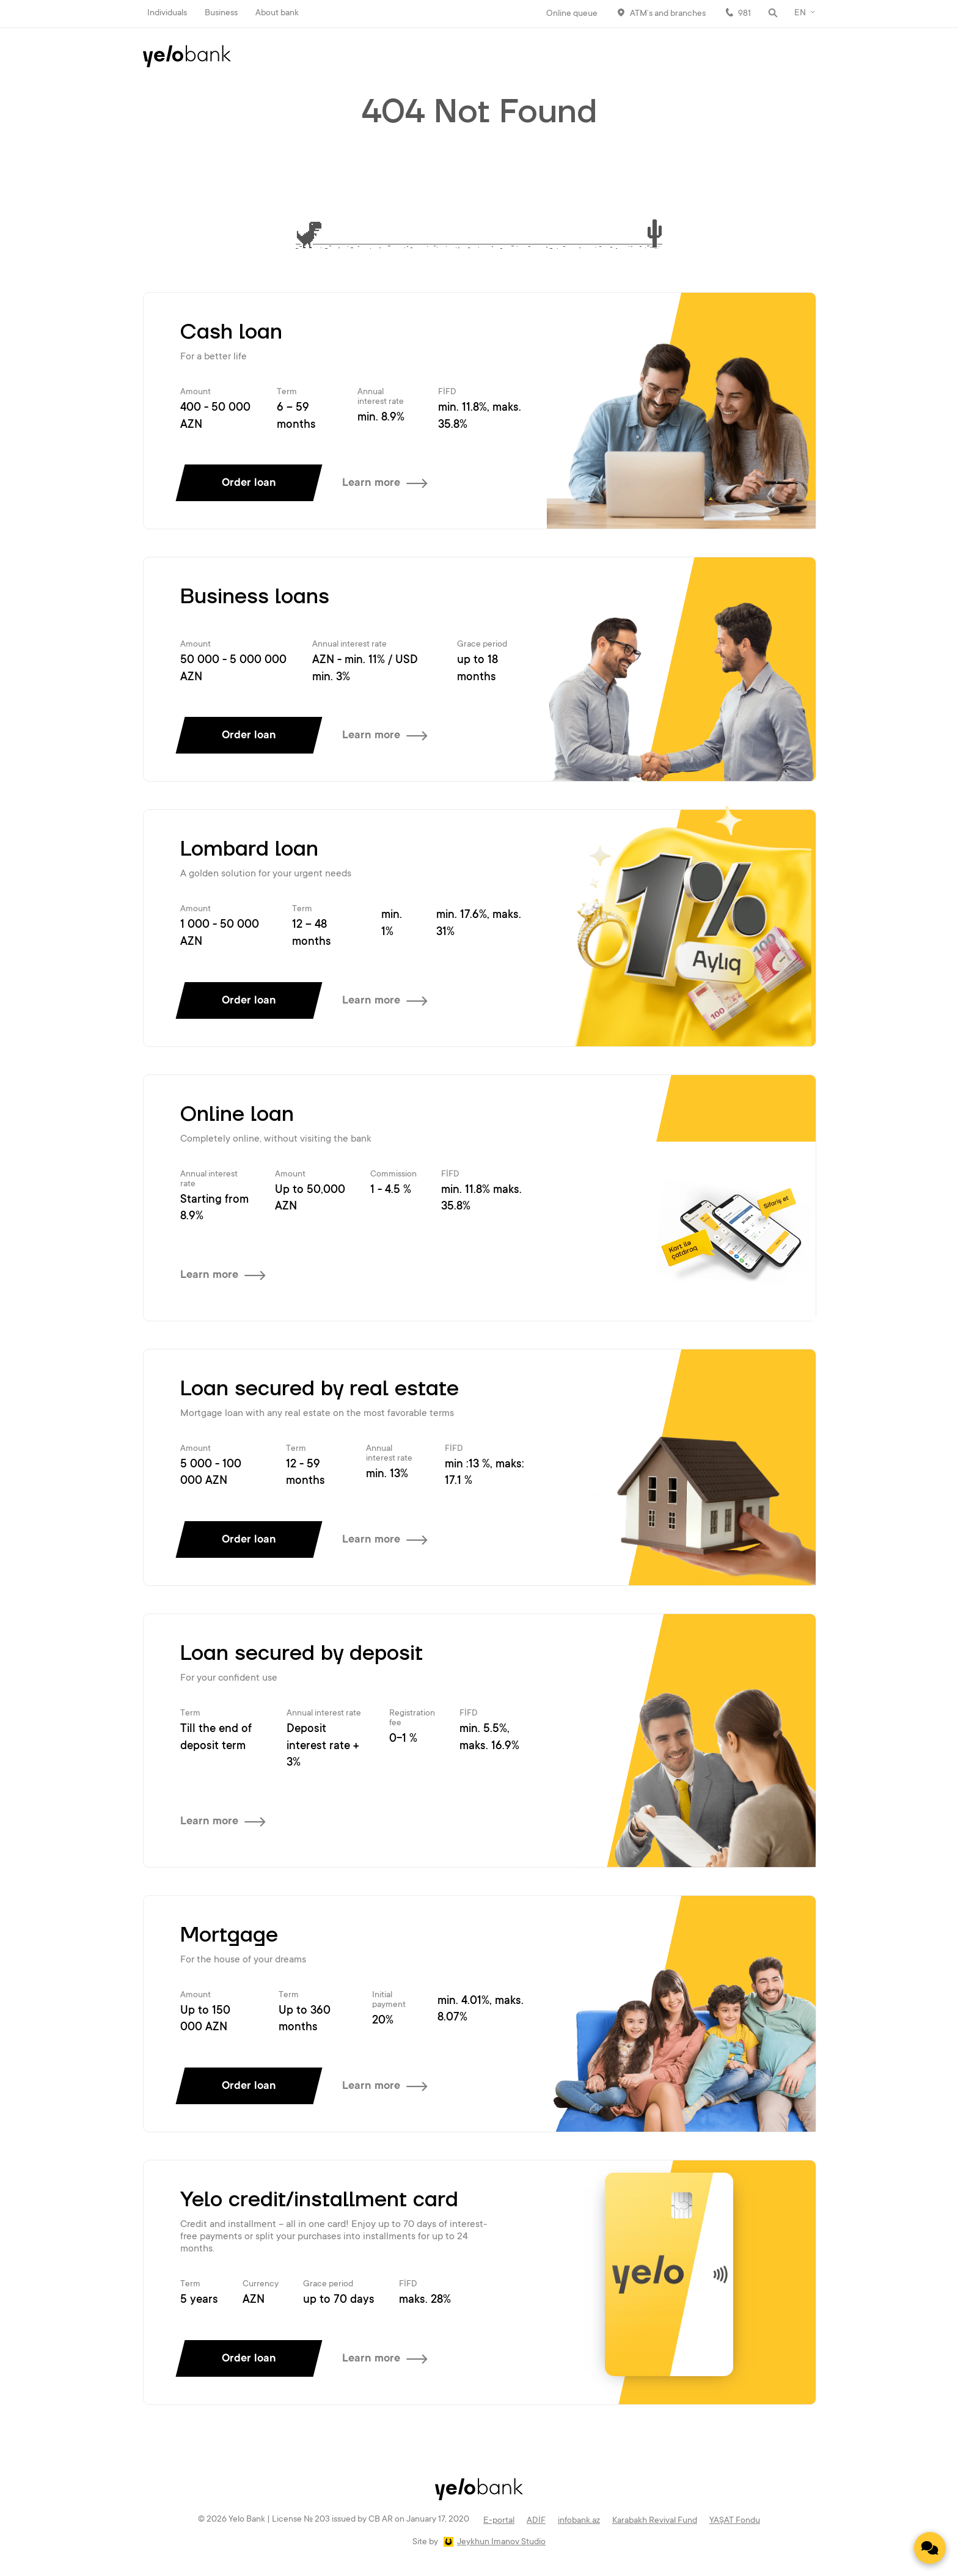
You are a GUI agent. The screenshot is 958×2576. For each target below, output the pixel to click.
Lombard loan (249, 849)
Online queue (572, 14)
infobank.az (579, 2521)
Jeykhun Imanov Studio (501, 2542)
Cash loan (231, 332)
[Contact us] (930, 2548)
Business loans (254, 597)
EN (800, 13)
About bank (277, 13)
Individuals (167, 13)
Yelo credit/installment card (319, 2200)
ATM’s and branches (668, 14)
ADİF (536, 2521)
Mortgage (229, 1935)
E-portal (498, 2521)
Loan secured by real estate (319, 1389)
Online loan (237, 1114)
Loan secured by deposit (301, 1653)
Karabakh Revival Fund (654, 2521)
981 (744, 14)
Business (221, 13)
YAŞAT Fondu (734, 2521)
